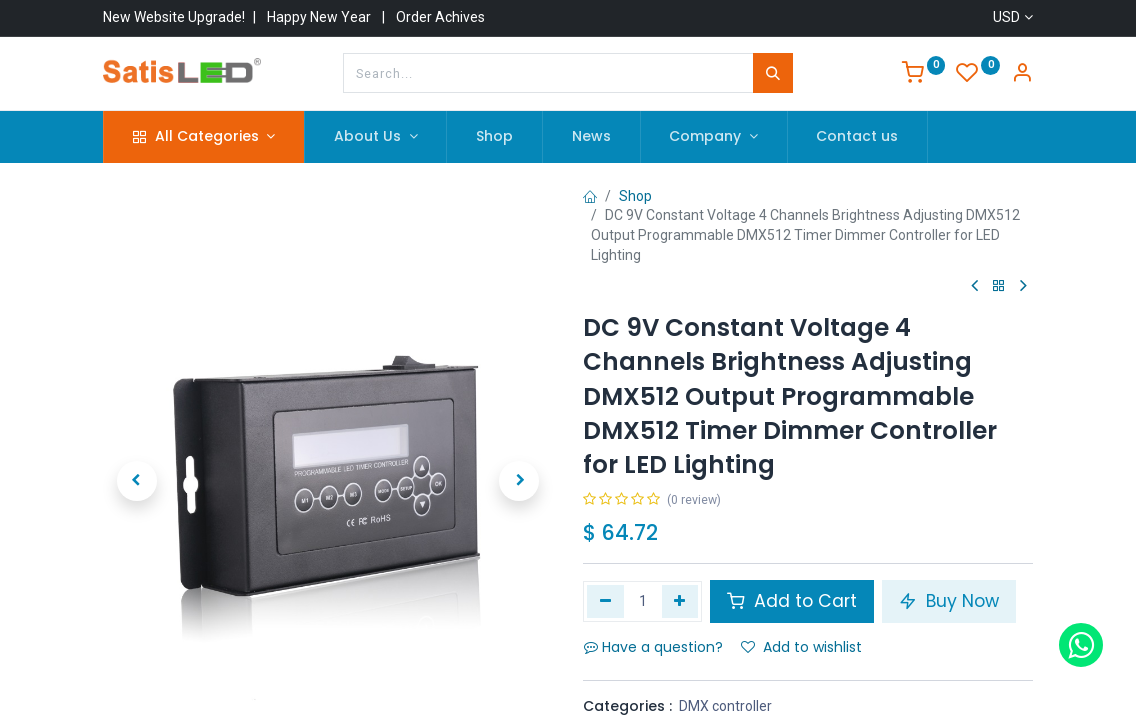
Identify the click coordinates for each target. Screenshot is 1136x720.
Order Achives (440, 17)
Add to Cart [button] (792, 601)
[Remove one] (605, 601)
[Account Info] (1022, 75)
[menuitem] (494, 137)
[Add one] (680, 601)
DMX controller (725, 706)
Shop (635, 196)
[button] (137, 457)
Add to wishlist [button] (801, 647)
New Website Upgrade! (174, 17)
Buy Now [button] (949, 601)
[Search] (773, 73)
